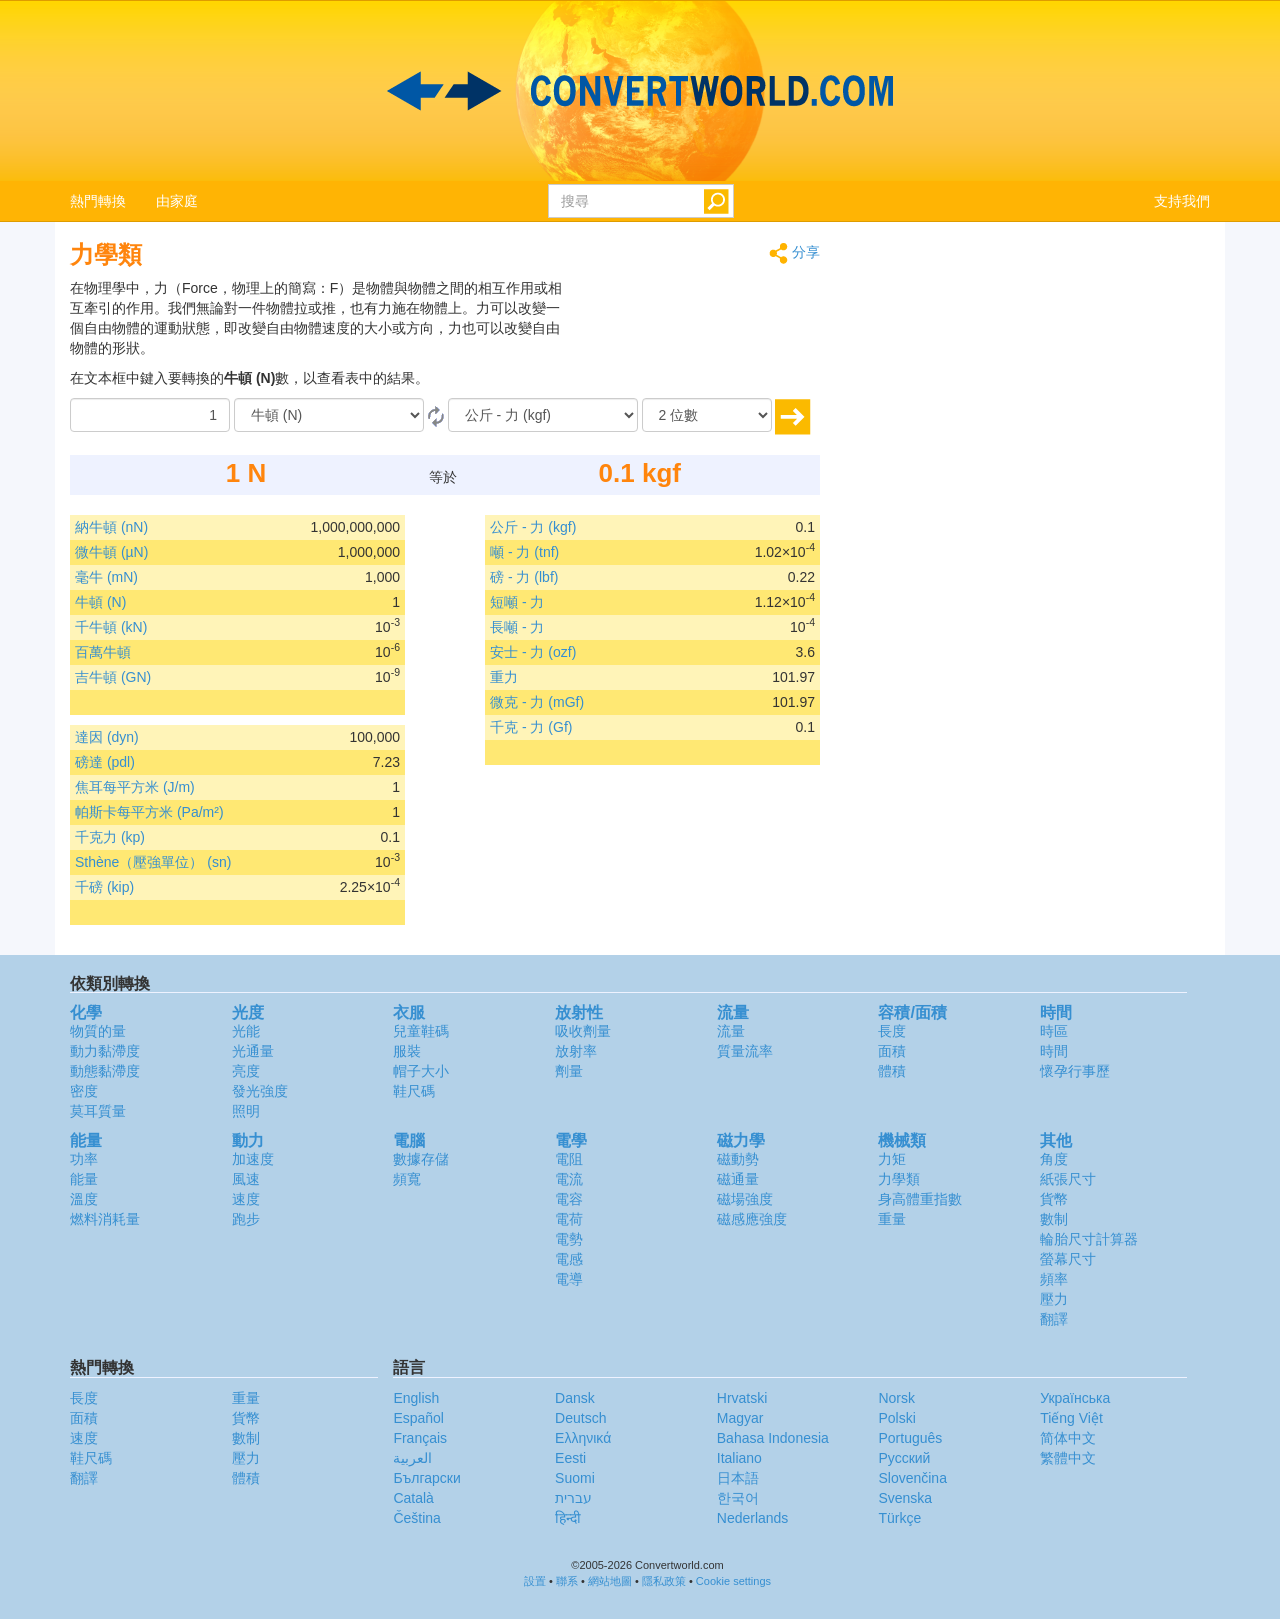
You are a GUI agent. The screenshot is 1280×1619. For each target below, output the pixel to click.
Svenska (905, 1498)
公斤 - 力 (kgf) (533, 527)
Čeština (416, 1518)
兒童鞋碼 (421, 1031)
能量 (84, 1179)
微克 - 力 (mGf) (537, 702)
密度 (84, 1091)
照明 (246, 1111)
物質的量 (98, 1031)
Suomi (575, 1478)
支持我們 (1182, 201)
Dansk (575, 1398)
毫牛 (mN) (106, 577)
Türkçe (899, 1518)
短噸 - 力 (517, 602)
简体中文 (1068, 1438)
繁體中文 (1068, 1458)
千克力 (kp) (110, 837)
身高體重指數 (920, 1199)
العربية (412, 1458)
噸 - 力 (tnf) (524, 552)
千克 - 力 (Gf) (531, 727)
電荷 (569, 1219)
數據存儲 (421, 1159)
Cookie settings (733, 1581)
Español (418, 1418)
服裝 (407, 1051)
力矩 (892, 1159)
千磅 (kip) (104, 887)
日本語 (738, 1478)
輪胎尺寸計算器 (1089, 1239)
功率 (84, 1159)
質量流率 (745, 1051)
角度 (1054, 1159)
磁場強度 (745, 1199)
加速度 (253, 1159)
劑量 (569, 1071)
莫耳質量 (98, 1111)
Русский (904, 1458)
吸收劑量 (583, 1031)
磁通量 (738, 1179)
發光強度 (260, 1091)
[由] (329, 415)
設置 (535, 1581)
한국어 (738, 1498)
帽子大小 (421, 1071)
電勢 (569, 1239)
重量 (892, 1219)
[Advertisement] (695, 328)
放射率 (576, 1051)
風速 (246, 1179)
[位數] (707, 415)
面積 (892, 1051)
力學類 (899, 1179)
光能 (246, 1031)
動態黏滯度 (105, 1071)
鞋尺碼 (414, 1091)
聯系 (567, 1581)
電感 (569, 1259)
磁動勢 (738, 1159)
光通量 (253, 1051)
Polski (896, 1418)
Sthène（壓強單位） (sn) (153, 862)
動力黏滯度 (105, 1051)
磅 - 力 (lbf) (524, 577)
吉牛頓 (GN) (113, 677)
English (416, 1398)
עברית (573, 1498)
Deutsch (580, 1418)
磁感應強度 (752, 1219)
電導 (569, 1279)
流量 (731, 1031)
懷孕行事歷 (1075, 1071)
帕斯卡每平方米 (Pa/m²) (149, 812)
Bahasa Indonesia (773, 1438)
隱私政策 (664, 1581)
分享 (794, 253)
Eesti (570, 1458)
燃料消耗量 (105, 1219)
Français (420, 1438)
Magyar (740, 1418)
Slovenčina (912, 1478)
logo (640, 91)
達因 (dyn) (107, 737)
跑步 (246, 1219)
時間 (1054, 1051)
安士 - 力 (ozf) (533, 652)
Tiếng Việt (1071, 1418)
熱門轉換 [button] (98, 201)
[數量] (150, 415)
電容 (569, 1199)
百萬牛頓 (103, 652)
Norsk (896, 1398)
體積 (892, 1071)
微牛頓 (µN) (111, 552)
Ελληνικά (583, 1438)
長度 (892, 1031)
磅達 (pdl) (105, 762)
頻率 (1054, 1279)
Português (910, 1438)
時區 (1054, 1031)
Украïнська (1075, 1398)
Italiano (739, 1458)
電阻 (569, 1159)
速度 (246, 1199)
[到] (543, 415)
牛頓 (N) (100, 602)
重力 (504, 677)
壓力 (1054, 1299)
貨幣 (1054, 1199)
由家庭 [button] (177, 201)
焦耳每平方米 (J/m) (135, 787)
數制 (1054, 1219)
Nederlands (753, 1518)
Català (413, 1498)
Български (426, 1478)
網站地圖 (610, 1581)
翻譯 (1054, 1319)
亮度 (246, 1071)
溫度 (84, 1199)
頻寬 (407, 1179)
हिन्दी (568, 1518)
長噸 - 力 (517, 627)
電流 (569, 1179)
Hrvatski (742, 1398)
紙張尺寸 (1068, 1179)
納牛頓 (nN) (111, 527)
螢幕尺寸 (1068, 1259)
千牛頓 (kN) (111, 627)
